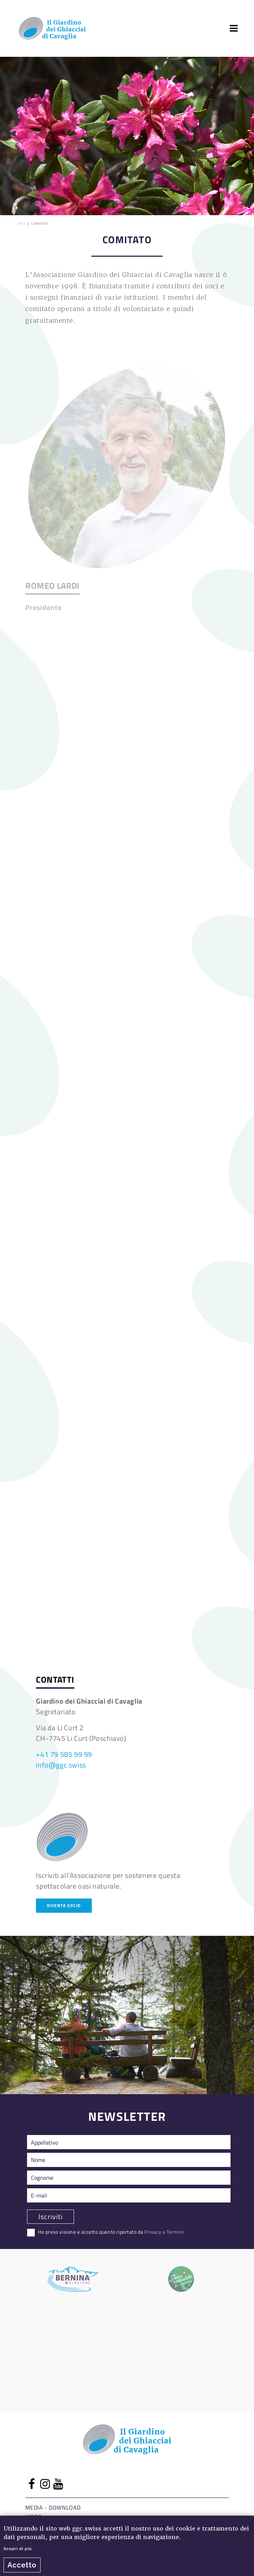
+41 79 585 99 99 (64, 1754)
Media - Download (53, 2507)
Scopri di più (18, 2548)
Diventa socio (64, 1905)
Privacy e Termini (164, 2231)
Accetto (22, 2565)
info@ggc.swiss (61, 1765)
